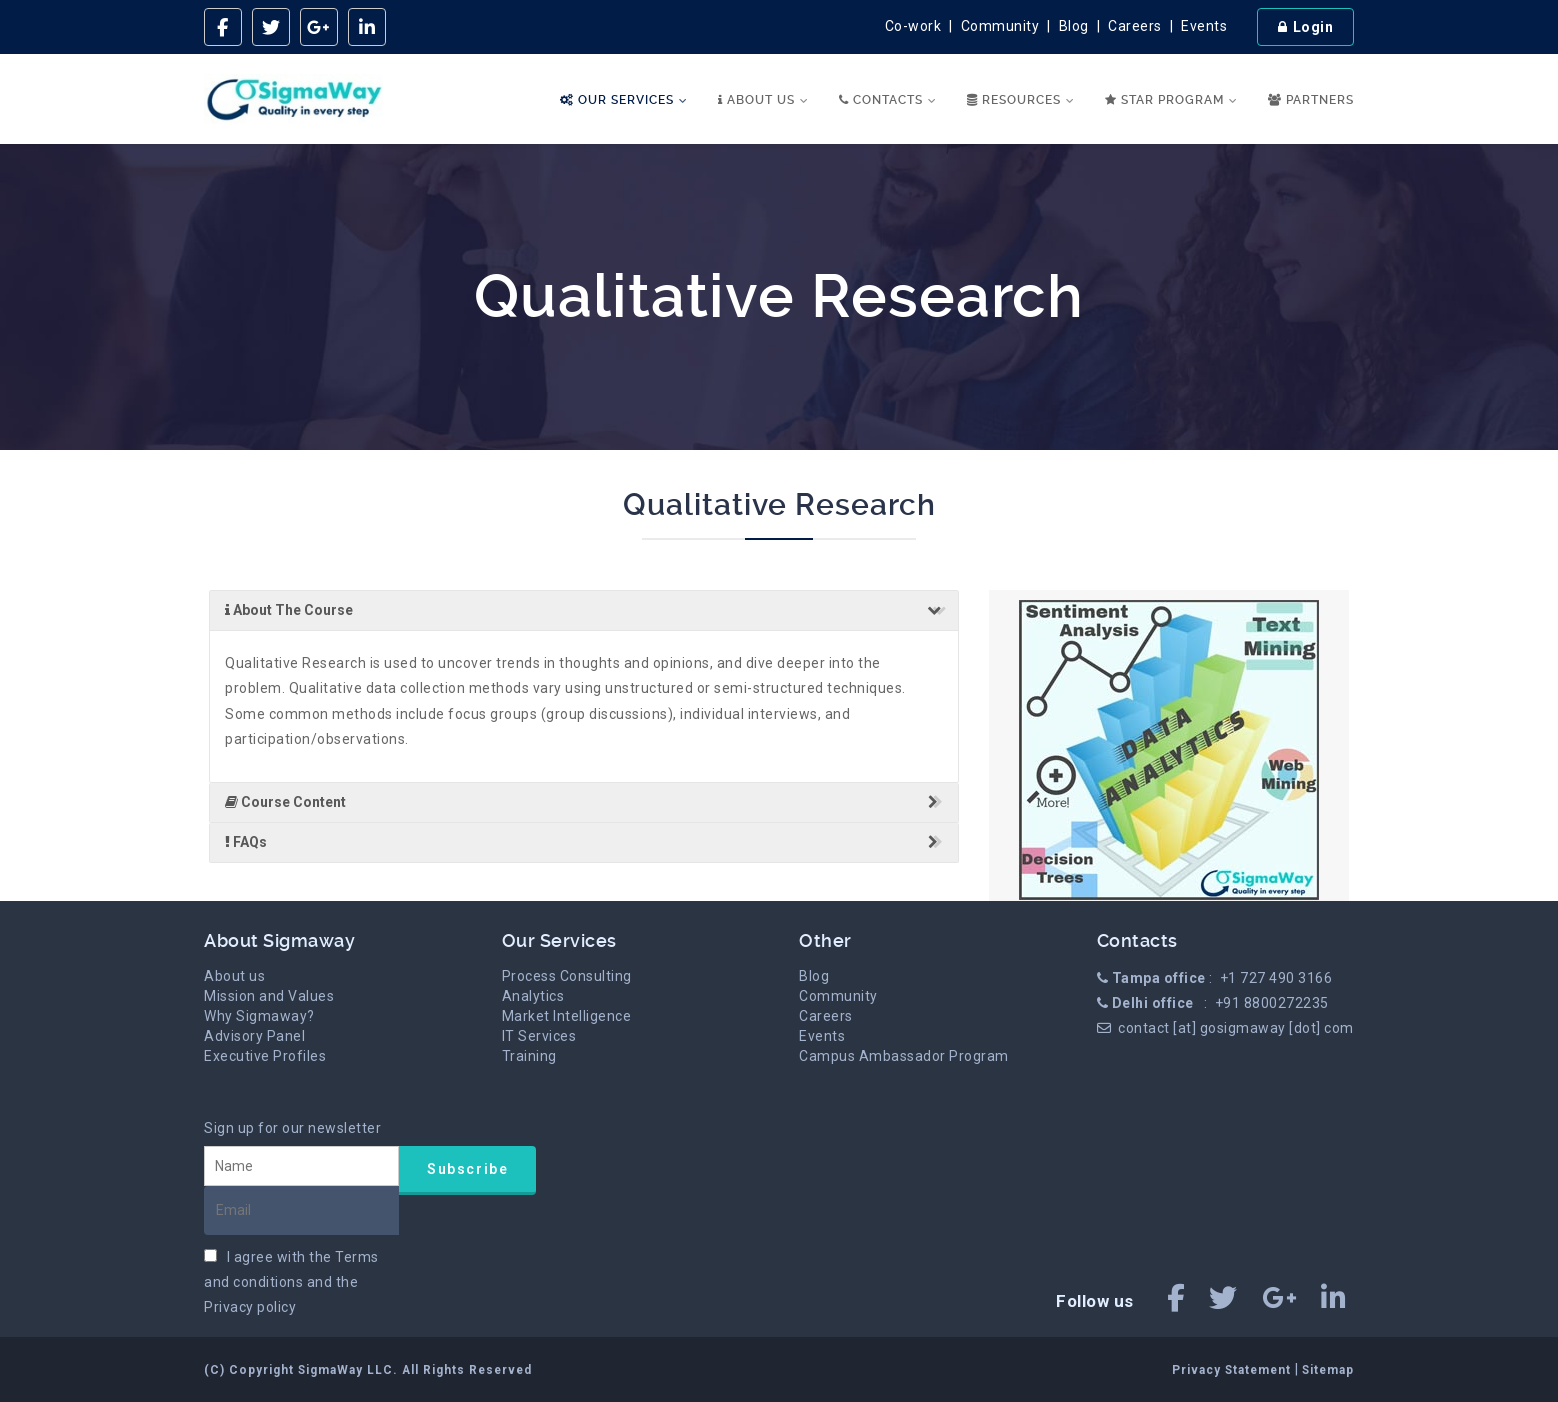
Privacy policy (250, 1307)
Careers (1135, 26)
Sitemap (1328, 1370)
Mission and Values (269, 996)
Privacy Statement (1233, 1370)
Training (529, 1056)
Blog (1074, 26)
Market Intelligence (567, 1016)
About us (234, 976)
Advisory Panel (254, 1036)
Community (1000, 26)
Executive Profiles (265, 1056)
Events (1204, 26)
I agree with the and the (291, 1282)
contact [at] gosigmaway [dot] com (1236, 1028)
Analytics (533, 996)
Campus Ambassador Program (904, 1056)
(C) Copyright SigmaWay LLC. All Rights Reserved (368, 1370)
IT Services (539, 1036)
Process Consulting (567, 976)
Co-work (913, 26)
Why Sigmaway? (259, 1016)
